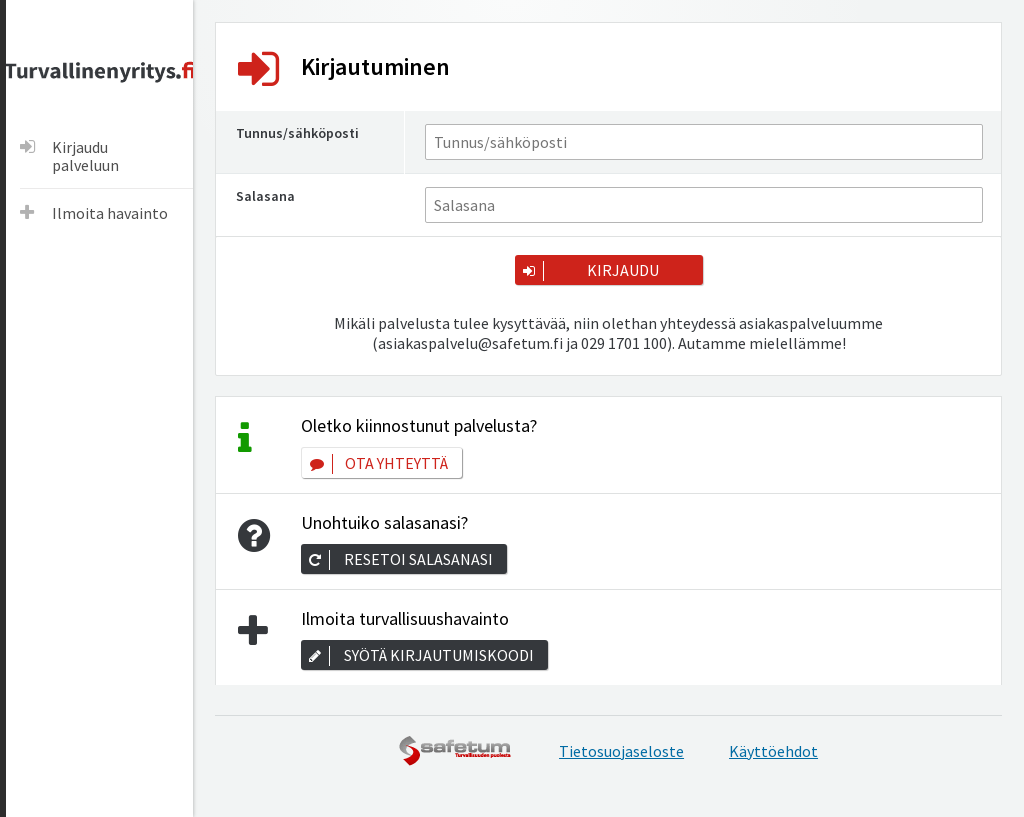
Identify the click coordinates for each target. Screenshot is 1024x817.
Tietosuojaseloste (621, 751)
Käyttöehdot (773, 751)
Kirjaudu (623, 270)
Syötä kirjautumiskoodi (439, 655)
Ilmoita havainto (110, 213)
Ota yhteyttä (396, 463)
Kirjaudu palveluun (85, 156)
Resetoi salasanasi (418, 559)
